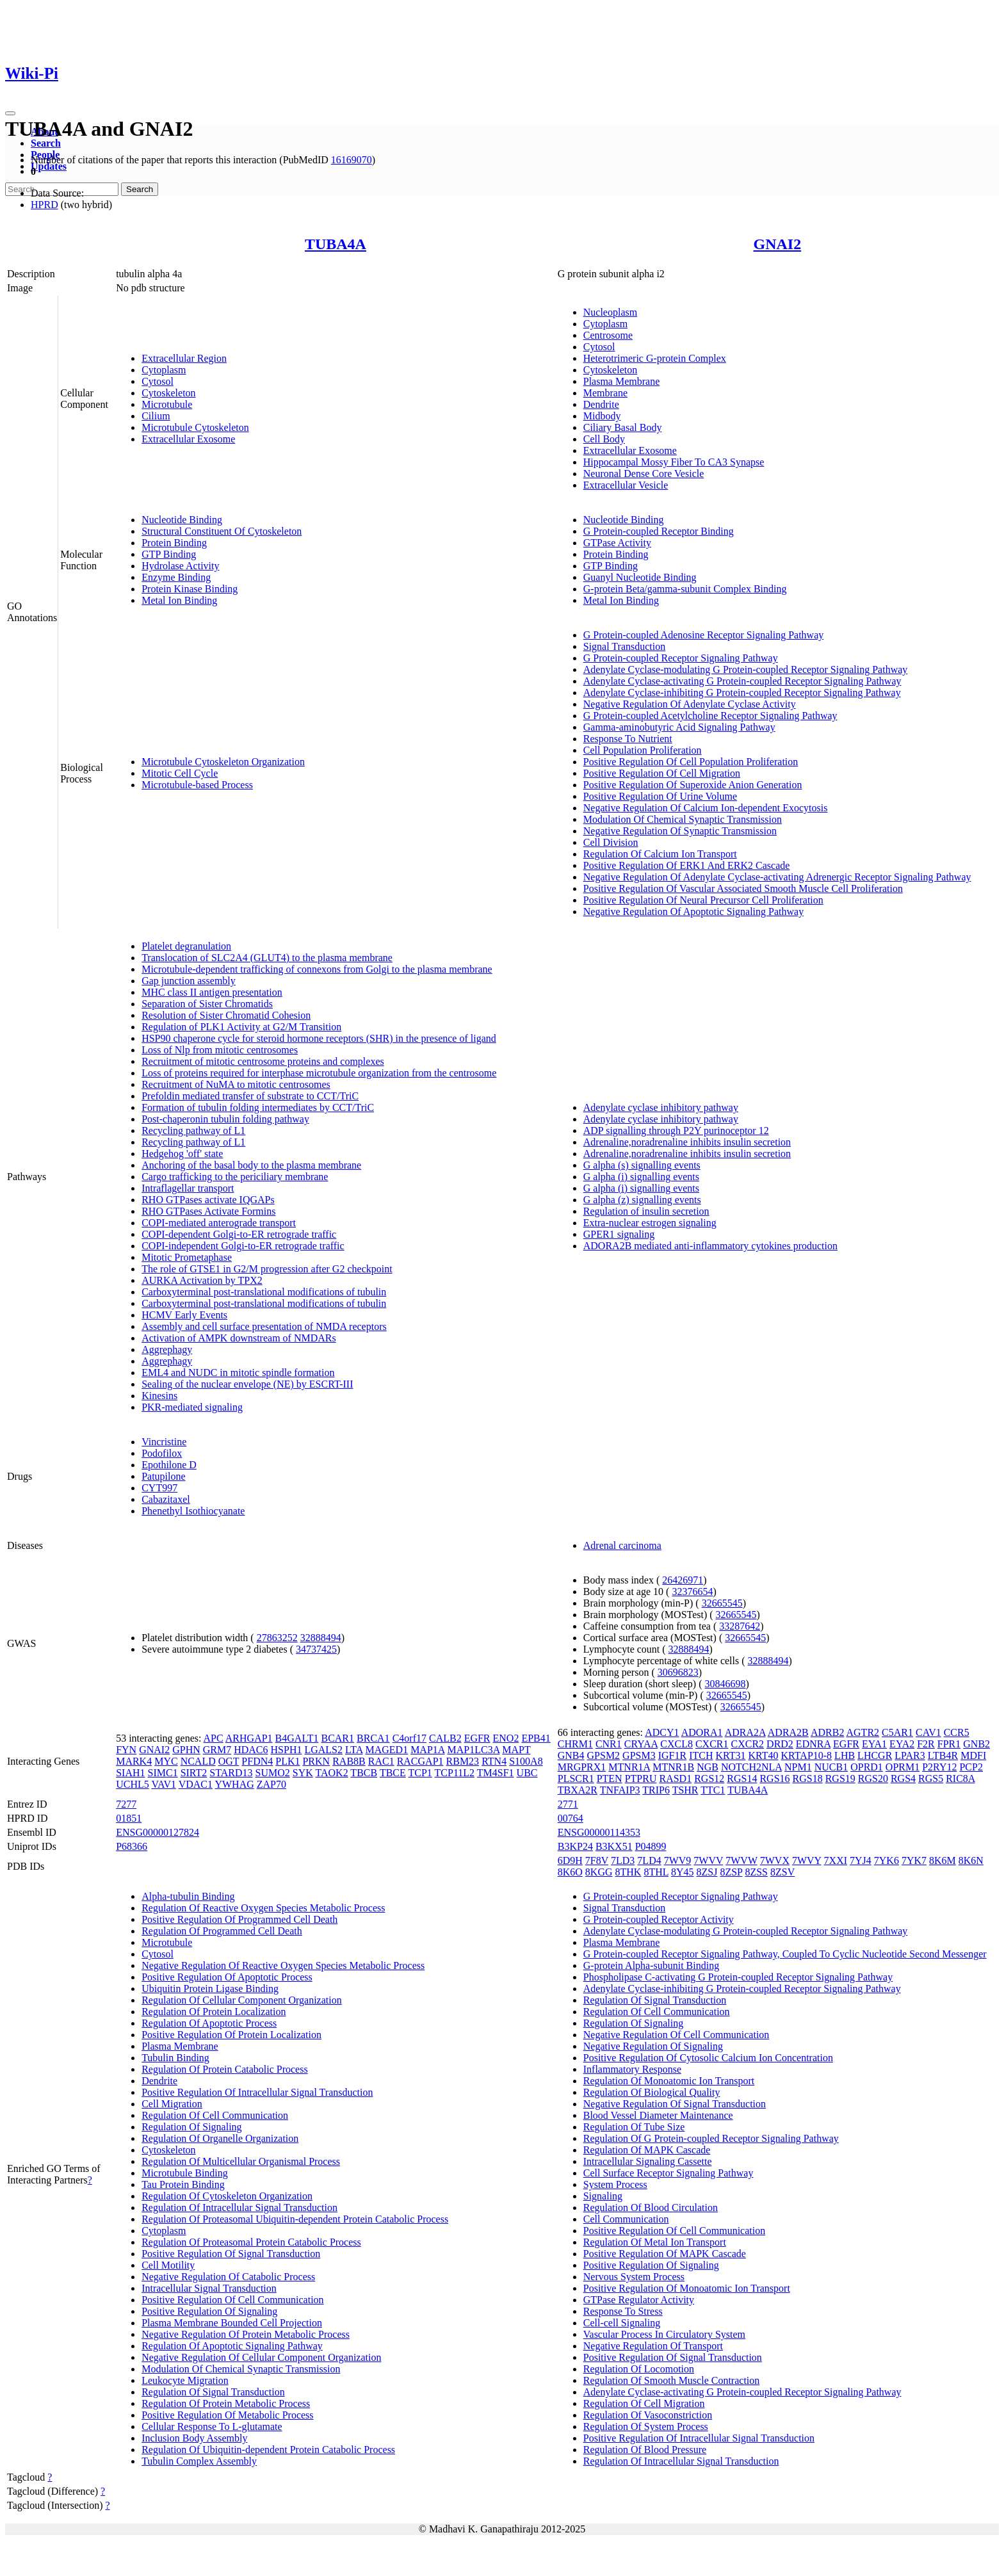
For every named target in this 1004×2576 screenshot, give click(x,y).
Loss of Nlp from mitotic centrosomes (220, 1049)
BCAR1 (337, 1738)
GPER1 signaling (619, 1234)
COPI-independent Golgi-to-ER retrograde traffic (243, 1245)
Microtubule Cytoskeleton (195, 427)
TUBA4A (335, 244)
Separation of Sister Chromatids (207, 1003)
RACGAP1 (420, 1761)
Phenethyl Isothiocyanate (193, 1510)
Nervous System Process (633, 2276)
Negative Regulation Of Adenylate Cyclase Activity (689, 704)
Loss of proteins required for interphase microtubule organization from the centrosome (319, 1072)
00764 (570, 1818)
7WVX (774, 1860)
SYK (303, 1772)
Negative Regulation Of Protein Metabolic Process (246, 2334)
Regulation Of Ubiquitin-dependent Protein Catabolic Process (268, 2449)
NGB (707, 1767)
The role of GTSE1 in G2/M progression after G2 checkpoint (267, 1268)
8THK (628, 1872)
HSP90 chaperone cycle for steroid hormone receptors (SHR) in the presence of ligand (319, 1038)
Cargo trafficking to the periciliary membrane (235, 1176)
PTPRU (641, 1778)
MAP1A (427, 1749)
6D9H (570, 1860)
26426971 (682, 1580)
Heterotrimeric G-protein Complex (654, 358)
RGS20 (873, 1778)
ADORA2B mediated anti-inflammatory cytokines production (710, 1245)
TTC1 (712, 1790)
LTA (353, 1749)
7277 (126, 1804)
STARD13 (230, 1772)
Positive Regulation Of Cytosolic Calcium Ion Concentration (708, 2057)
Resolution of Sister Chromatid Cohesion (226, 1015)
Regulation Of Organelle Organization (220, 2138)
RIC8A (960, 1778)
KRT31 (730, 1755)
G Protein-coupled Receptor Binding (658, 531)
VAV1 (163, 1784)
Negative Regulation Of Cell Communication (676, 2034)
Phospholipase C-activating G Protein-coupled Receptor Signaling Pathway (738, 1977)
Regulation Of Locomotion (638, 2368)
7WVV (708, 1860)
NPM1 (798, 1767)
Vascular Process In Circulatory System (664, 2334)
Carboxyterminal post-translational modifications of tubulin (264, 1291)
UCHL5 (132, 1784)
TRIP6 (656, 1790)
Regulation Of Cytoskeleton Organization (227, 2196)
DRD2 (779, 1743)
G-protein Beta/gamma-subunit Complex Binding (685, 588)
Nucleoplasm (610, 312)
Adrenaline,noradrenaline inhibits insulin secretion (687, 1142)
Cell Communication (626, 2219)
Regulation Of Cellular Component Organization (242, 2000)
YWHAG (234, 1784)
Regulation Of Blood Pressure (644, 2449)
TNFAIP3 (620, 1790)
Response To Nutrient (627, 738)
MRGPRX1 (582, 1767)
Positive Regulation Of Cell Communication (232, 2299)
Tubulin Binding (175, 2057)
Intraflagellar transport (188, 1188)
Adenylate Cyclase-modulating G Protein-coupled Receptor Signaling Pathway (745, 669)
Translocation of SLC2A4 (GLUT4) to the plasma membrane (267, 957)
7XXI (835, 1860)
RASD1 (675, 1778)
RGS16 (774, 1778)
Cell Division (610, 842)
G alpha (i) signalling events (641, 1176)
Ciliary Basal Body (622, 427)
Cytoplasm (164, 369)
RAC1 (381, 1761)
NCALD (198, 1761)
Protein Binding (174, 542)
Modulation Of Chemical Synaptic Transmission (682, 819)
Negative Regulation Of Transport (653, 2345)
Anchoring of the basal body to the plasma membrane (251, 1165)
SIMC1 (163, 1772)
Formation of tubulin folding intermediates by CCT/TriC (258, 1107)
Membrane (605, 392)
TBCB (363, 1772)
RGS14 (742, 1778)
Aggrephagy (167, 1349)
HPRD (44, 204)
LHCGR (874, 1755)
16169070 (351, 159)
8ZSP (731, 1872)
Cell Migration (172, 2103)
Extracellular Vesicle (625, 485)
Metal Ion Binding (179, 600)
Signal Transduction (624, 646)
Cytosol (158, 381)
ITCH (701, 1755)
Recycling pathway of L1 (193, 1130)
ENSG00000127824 (157, 1832)
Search (46, 143)
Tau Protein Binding (183, 2184)
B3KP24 (575, 1846)
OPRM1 (902, 1767)
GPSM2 (603, 1755)
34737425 (316, 1649)
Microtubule (167, 404)
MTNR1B (673, 1767)
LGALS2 (323, 1749)
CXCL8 (676, 1743)
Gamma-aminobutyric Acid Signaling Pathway (679, 727)
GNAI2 (778, 244)
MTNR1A (629, 1767)
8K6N (971, 1860)
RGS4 (903, 1778)
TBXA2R (577, 1790)
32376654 (692, 1591)
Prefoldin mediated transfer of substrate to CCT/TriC (250, 1095)
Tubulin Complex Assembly (199, 2461)
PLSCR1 (576, 1778)
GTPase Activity (617, 542)
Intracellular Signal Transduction (209, 2288)
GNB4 (571, 1755)
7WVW (741, 1860)
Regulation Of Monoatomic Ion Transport (669, 2080)
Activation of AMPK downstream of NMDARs (239, 1338)
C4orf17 (409, 1738)
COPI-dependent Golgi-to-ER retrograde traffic (239, 1234)
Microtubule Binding (185, 2172)
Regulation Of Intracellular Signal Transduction (239, 2207)
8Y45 (682, 1872)
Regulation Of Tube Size (634, 2126)
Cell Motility (168, 2265)
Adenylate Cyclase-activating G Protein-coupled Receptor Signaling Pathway (742, 681)
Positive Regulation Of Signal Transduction (231, 2253)
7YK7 (914, 1860)
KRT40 (764, 1755)
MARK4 (134, 1761)
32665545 (722, 1603)
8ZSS (756, 1872)
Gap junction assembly (189, 980)
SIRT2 (194, 1772)
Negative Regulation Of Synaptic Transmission (680, 830)
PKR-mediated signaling (192, 1407)
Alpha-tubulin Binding (188, 1896)
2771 (568, 1804)
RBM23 (463, 1761)
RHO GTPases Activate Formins (208, 1211)
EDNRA (813, 1743)
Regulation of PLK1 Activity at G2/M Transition (241, 1026)
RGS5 (930, 1778)
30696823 (678, 1672)
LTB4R (943, 1755)
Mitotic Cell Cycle (180, 773)
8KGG (599, 1872)
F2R (926, 1743)
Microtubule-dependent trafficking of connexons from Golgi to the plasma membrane (317, 969)
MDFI (973, 1755)
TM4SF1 (495, 1772)
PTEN (609, 1778)
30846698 (724, 1683)
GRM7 (217, 1749)
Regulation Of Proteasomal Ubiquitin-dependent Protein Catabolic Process (295, 2219)
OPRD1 (866, 1767)
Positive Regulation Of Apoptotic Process (227, 1977)
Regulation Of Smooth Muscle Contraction (671, 2380)
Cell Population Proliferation (642, 750)
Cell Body (604, 438)
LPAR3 (910, 1755)
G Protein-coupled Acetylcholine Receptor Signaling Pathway (710, 715)
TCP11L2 (455, 1772)
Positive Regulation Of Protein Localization (231, 2034)
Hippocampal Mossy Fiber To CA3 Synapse (674, 462)
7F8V (596, 1860)
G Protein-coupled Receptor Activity (658, 1919)
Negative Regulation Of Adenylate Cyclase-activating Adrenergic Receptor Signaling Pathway (777, 876)
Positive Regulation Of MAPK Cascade (664, 2253)
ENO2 (506, 1738)
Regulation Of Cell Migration (644, 2403)
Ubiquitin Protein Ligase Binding (210, 1988)
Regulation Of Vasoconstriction (647, 2415)
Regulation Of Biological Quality (651, 2092)
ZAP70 (271, 1784)
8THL (656, 1872)
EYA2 (901, 1743)
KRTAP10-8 (806, 1755)
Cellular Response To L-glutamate (212, 2426)
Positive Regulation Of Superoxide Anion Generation (692, 784)
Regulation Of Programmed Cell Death (222, 1930)
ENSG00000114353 (599, 1832)
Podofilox (162, 1453)
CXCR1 (712, 1743)
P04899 (651, 1846)
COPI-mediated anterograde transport (219, 1222)
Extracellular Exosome (188, 438)
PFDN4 (257, 1761)
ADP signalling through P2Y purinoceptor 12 (676, 1130)
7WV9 (678, 1860)
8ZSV (782, 1872)
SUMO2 (272, 1772)
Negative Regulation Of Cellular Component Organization (261, 2357)
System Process (615, 2184)
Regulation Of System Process (645, 2426)
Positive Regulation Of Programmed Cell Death (239, 1919)
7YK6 (886, 1860)
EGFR (477, 1738)
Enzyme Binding (176, 577)
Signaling (602, 2196)
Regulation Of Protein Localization (214, 2011)
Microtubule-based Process (197, 784)
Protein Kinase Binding (190, 588)
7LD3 (623, 1860)
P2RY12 (939, 1767)
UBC (527, 1772)
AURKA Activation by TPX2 (202, 1280)
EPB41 (535, 1738)
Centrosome (608, 335)
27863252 (277, 1637)
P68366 (131, 1846)
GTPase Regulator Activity (638, 2299)
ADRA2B (788, 1732)
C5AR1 (897, 1732)
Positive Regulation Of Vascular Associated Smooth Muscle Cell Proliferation (743, 888)
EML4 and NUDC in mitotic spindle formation (238, 1372)
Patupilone (163, 1476)
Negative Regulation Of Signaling (653, 2046)
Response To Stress (623, 2311)
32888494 (320, 1637)
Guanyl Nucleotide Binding (640, 577)
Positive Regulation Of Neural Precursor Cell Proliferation (703, 900)
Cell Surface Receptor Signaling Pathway (668, 2172)
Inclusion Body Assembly (194, 2438)
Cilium (156, 415)
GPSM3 (639, 1755)
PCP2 (970, 1767)
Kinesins (159, 1395)
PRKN (316, 1761)
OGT (228, 1761)
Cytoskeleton (168, 392)
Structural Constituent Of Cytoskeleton (222, 531)
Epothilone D (169, 1464)
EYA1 (874, 1743)
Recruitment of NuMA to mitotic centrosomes (236, 1084)
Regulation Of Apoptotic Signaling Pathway (232, 2345)
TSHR (685, 1790)
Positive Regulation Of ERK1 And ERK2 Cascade (686, 865)
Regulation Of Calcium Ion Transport (660, 853)
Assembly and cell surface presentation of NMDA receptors (264, 1326)
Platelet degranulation (186, 946)
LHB (844, 1755)
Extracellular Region (184, 358)
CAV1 (928, 1732)
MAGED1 (386, 1749)
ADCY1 (662, 1732)
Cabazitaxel (166, 1499)
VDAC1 (196, 1784)
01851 (129, 1818)
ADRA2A (745, 1732)
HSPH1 (286, 1749)
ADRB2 (827, 1732)
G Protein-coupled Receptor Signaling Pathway (680, 657)
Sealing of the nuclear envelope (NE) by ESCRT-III (247, 1384)
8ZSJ (707, 1872)
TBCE (393, 1772)
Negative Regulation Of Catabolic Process (228, 2276)
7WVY (807, 1860)
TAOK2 (331, 1772)
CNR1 (608, 1743)
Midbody (602, 415)
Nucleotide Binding (182, 519)
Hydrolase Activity (180, 565)
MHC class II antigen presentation (212, 992)
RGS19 (840, 1778)
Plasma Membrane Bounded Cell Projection (232, 2322)
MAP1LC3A (474, 1749)
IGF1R (672, 1755)
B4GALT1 (297, 1738)
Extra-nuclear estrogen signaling (650, 1222)
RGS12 (709, 1778)
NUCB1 (831, 1767)
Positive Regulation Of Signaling (209, 2311)
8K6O (570, 1872)
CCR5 (956, 1732)
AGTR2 (863, 1732)
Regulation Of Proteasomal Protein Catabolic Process (251, 2242)
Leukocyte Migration (185, 2380)
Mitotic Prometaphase (187, 1257)
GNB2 (976, 1743)
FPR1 (948, 1743)
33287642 (739, 1626)
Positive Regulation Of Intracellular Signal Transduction (257, 2092)
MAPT (516, 1749)
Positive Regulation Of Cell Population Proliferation (690, 761)
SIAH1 (130, 1772)
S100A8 (525, 1761)
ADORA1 (702, 1732)
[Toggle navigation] (10, 113)
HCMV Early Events (184, 1314)
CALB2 (445, 1738)
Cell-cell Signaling (621, 2322)
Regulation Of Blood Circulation (650, 2207)
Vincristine (164, 1441)
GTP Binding (169, 554)
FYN (126, 1749)
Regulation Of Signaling (191, 2126)
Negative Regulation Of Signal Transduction (674, 2103)
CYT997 (159, 1487)
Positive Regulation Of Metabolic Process (227, 2415)
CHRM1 (575, 1743)
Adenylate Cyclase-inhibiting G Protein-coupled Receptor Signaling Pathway (742, 692)
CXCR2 (748, 1743)
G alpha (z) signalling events (642, 1199)
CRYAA (641, 1743)
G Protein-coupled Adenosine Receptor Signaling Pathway (703, 634)
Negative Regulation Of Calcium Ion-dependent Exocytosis (705, 807)
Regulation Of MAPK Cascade (647, 2149)
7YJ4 (860, 1860)
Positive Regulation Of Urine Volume (660, 796)
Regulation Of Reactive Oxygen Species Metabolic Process (263, 1907)
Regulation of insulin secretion (646, 1211)
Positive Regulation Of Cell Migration (661, 773)
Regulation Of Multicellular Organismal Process (241, 2161)
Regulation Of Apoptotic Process (209, 2023)
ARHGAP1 (249, 1738)
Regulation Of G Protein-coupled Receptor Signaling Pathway (711, 2138)
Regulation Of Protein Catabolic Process (225, 2069)
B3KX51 (614, 1846)
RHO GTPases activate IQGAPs (208, 1199)
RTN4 (494, 1761)
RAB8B (349, 1761)
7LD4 (649, 1860)
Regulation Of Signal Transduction (213, 2391)
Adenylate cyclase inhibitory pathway (660, 1107)
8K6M (942, 1860)
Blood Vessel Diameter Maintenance (658, 2115)
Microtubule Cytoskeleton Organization (223, 761)
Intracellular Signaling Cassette (647, 2161)
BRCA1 (373, 1738)
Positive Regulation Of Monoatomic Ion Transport (686, 2288)
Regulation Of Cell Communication (215, 2115)
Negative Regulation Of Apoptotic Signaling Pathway (693, 911)
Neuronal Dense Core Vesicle (643, 473)
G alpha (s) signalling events (641, 1165)
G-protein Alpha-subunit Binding (651, 1965)
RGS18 (808, 1778)
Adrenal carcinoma (622, 1545)
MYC (165, 1761)
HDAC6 (251, 1749)
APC (213, 1738)
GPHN (186, 1749)
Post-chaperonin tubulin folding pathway (225, 1119)
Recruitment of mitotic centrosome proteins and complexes (263, 1061)
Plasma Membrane (621, 381)
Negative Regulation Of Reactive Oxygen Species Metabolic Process (283, 1965)
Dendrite (601, 404)
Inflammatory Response (632, 2069)
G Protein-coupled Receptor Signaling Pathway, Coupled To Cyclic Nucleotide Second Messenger (785, 1953)
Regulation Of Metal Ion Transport (654, 2242)
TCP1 (420, 1772)
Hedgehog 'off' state (182, 1153)
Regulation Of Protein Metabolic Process (226, 2403)
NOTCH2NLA (751, 1767)
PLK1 (287, 1761)
